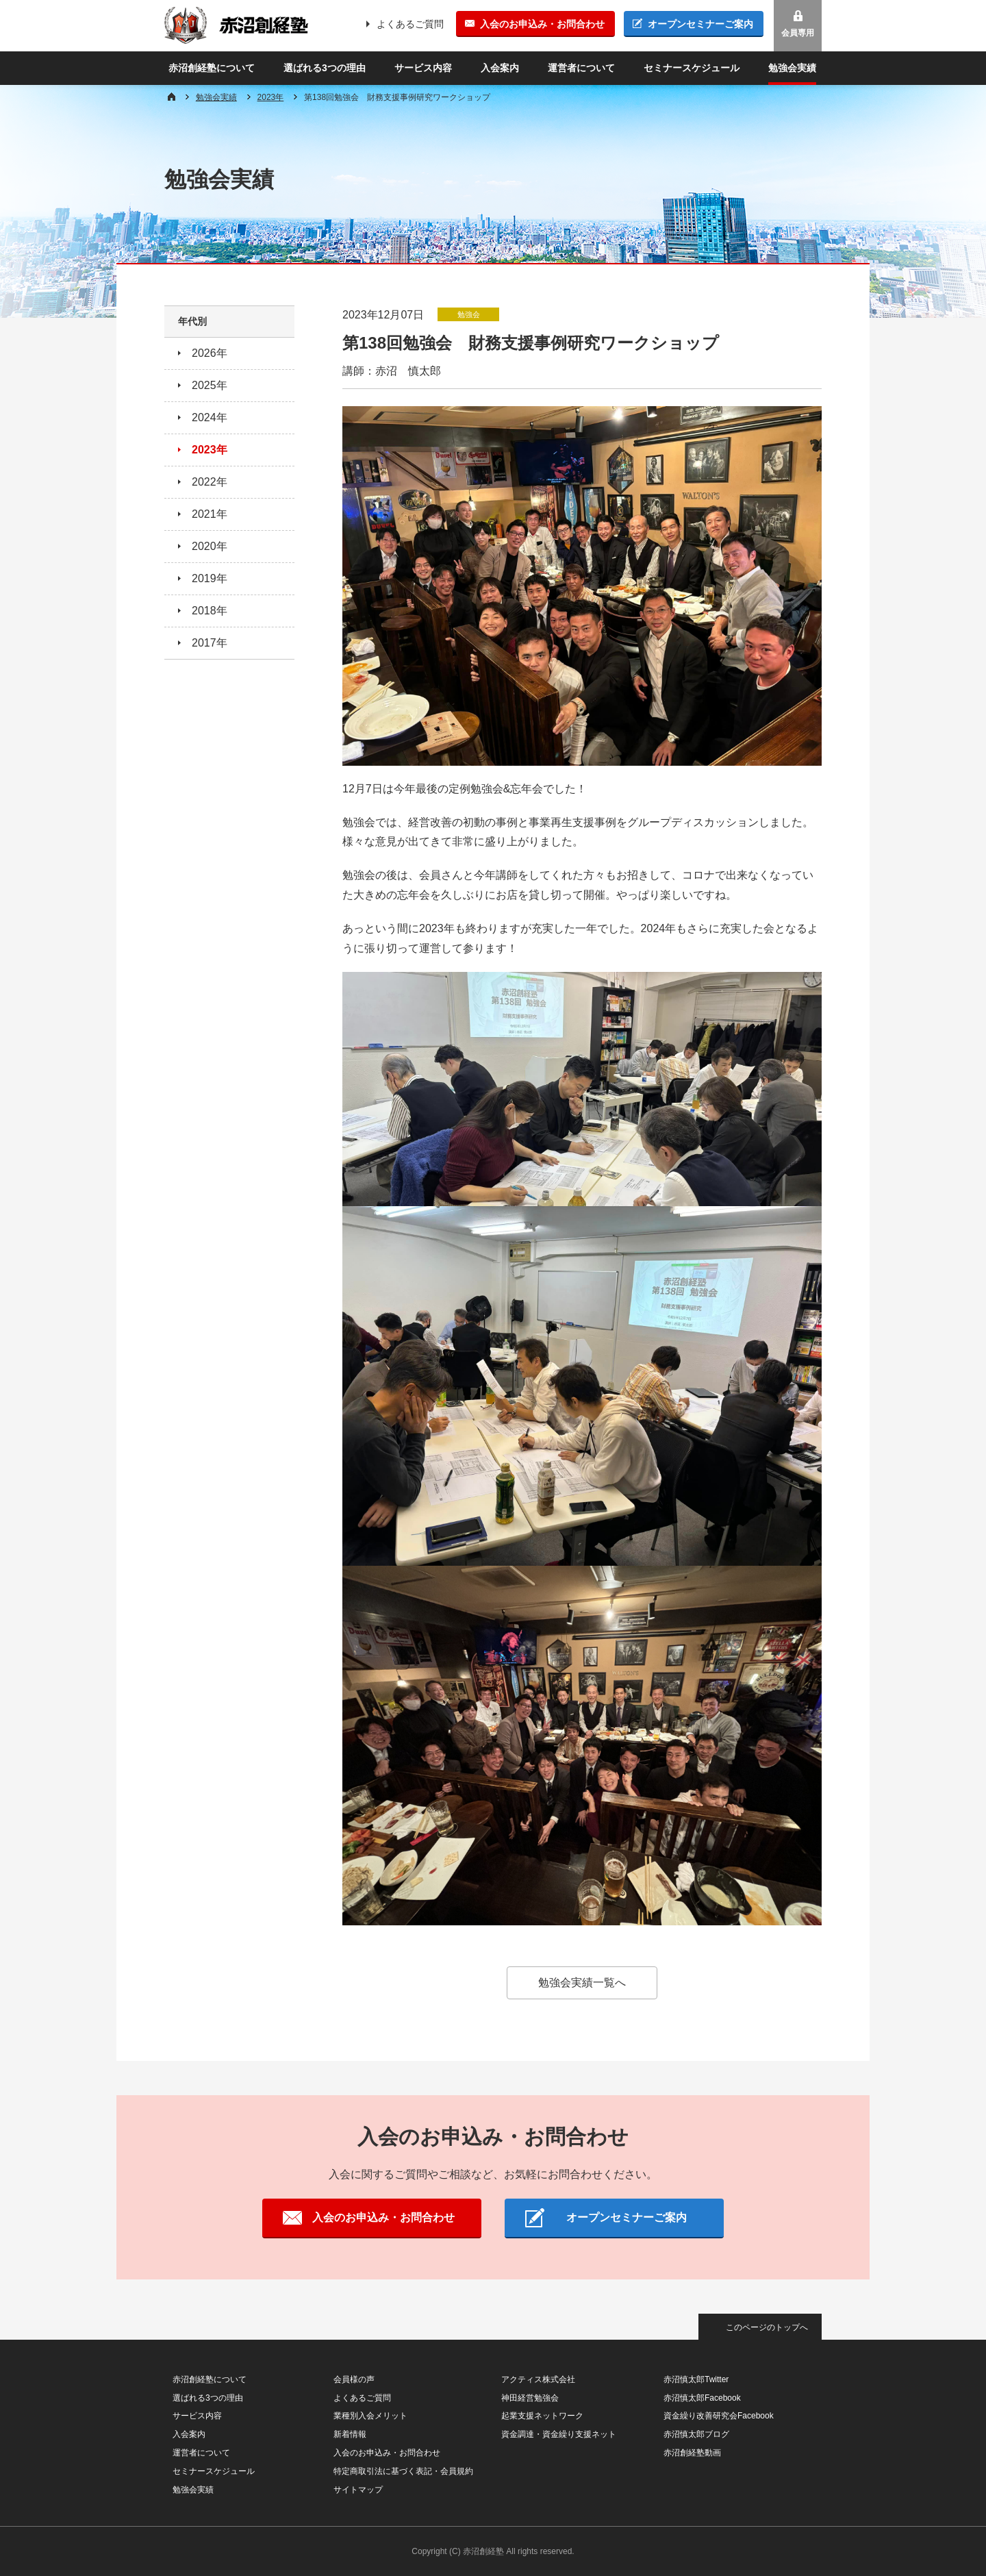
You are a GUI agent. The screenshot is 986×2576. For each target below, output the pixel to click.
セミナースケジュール (692, 67)
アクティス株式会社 (538, 2379)
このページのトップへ (767, 2327)
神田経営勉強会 (530, 2398)
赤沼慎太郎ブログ (696, 2434)
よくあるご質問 (410, 23)
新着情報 (349, 2434)
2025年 (209, 385)
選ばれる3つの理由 (324, 67)
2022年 (209, 482)
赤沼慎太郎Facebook (702, 2398)
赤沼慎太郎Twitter (696, 2379)
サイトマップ (358, 2489)
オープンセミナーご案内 (700, 23)
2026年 (209, 353)
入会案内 (500, 67)
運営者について (581, 67)
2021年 (209, 514)
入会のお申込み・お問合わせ (542, 23)
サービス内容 (423, 67)
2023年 (270, 97)
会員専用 (797, 33)
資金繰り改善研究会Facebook (718, 2416)
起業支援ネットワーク (542, 2416)
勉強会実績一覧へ (582, 1982)
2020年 (209, 546)
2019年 (209, 578)
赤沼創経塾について (211, 67)
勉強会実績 (792, 67)
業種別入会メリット (370, 2416)
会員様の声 (354, 2379)
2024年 (209, 417)
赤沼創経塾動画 (692, 2453)
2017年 (209, 643)
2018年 (209, 610)
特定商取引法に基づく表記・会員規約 (403, 2471)
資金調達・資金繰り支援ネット (558, 2434)
